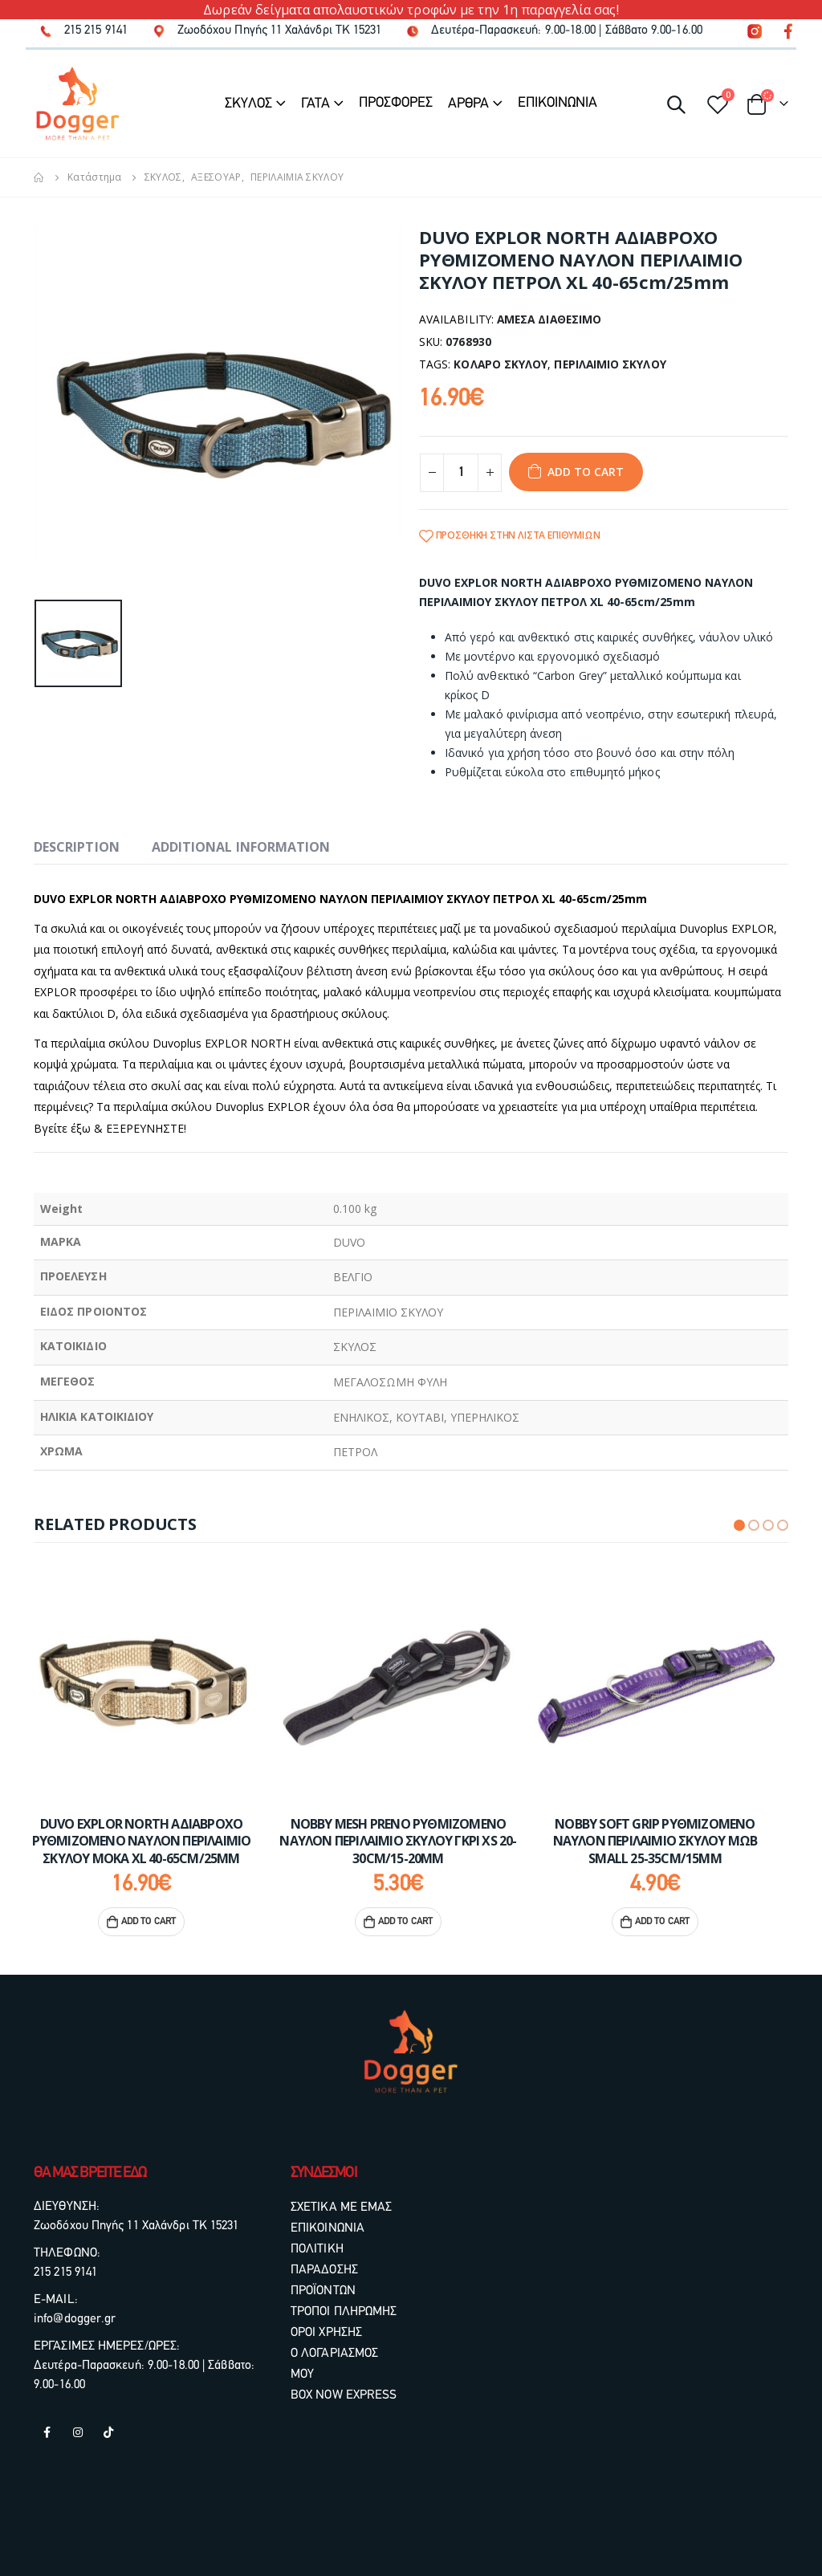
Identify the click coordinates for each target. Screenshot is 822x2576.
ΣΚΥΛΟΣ (248, 104)
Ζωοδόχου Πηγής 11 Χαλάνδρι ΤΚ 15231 (136, 2226)
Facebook (47, 2432)
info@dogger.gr (75, 2319)
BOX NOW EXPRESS (344, 2395)
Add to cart (585, 471)
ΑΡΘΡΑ (468, 104)
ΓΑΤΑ (315, 104)
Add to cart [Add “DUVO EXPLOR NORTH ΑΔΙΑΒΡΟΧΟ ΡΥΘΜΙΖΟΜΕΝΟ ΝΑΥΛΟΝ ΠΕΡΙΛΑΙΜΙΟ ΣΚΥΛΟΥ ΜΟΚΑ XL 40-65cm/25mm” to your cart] (161, 1922)
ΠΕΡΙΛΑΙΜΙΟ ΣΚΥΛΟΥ (609, 364)
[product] (154, 1682)
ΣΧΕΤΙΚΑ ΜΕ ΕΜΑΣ (342, 2207)
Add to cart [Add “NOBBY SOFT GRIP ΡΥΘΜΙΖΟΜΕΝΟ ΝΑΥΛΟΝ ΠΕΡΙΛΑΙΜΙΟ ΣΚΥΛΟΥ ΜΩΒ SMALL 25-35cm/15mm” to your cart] (675, 1922)
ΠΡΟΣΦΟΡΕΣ (396, 103)
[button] (739, 1525)
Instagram (78, 2432)
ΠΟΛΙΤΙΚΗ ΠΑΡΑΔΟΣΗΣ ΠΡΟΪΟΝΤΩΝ (324, 2270)
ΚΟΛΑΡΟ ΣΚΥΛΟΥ (500, 364)
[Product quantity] (460, 473)
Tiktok (108, 2432)
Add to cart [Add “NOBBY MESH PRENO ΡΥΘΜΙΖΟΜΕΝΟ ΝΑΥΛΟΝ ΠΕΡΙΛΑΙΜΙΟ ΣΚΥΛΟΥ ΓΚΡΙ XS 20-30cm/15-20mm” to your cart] (418, 1922)
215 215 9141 (65, 2272)
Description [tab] (77, 847)
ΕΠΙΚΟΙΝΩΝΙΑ (557, 103)
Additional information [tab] (241, 847)
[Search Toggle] (676, 103)
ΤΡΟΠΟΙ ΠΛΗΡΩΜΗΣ (344, 2311)
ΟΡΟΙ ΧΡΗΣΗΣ (326, 2332)
